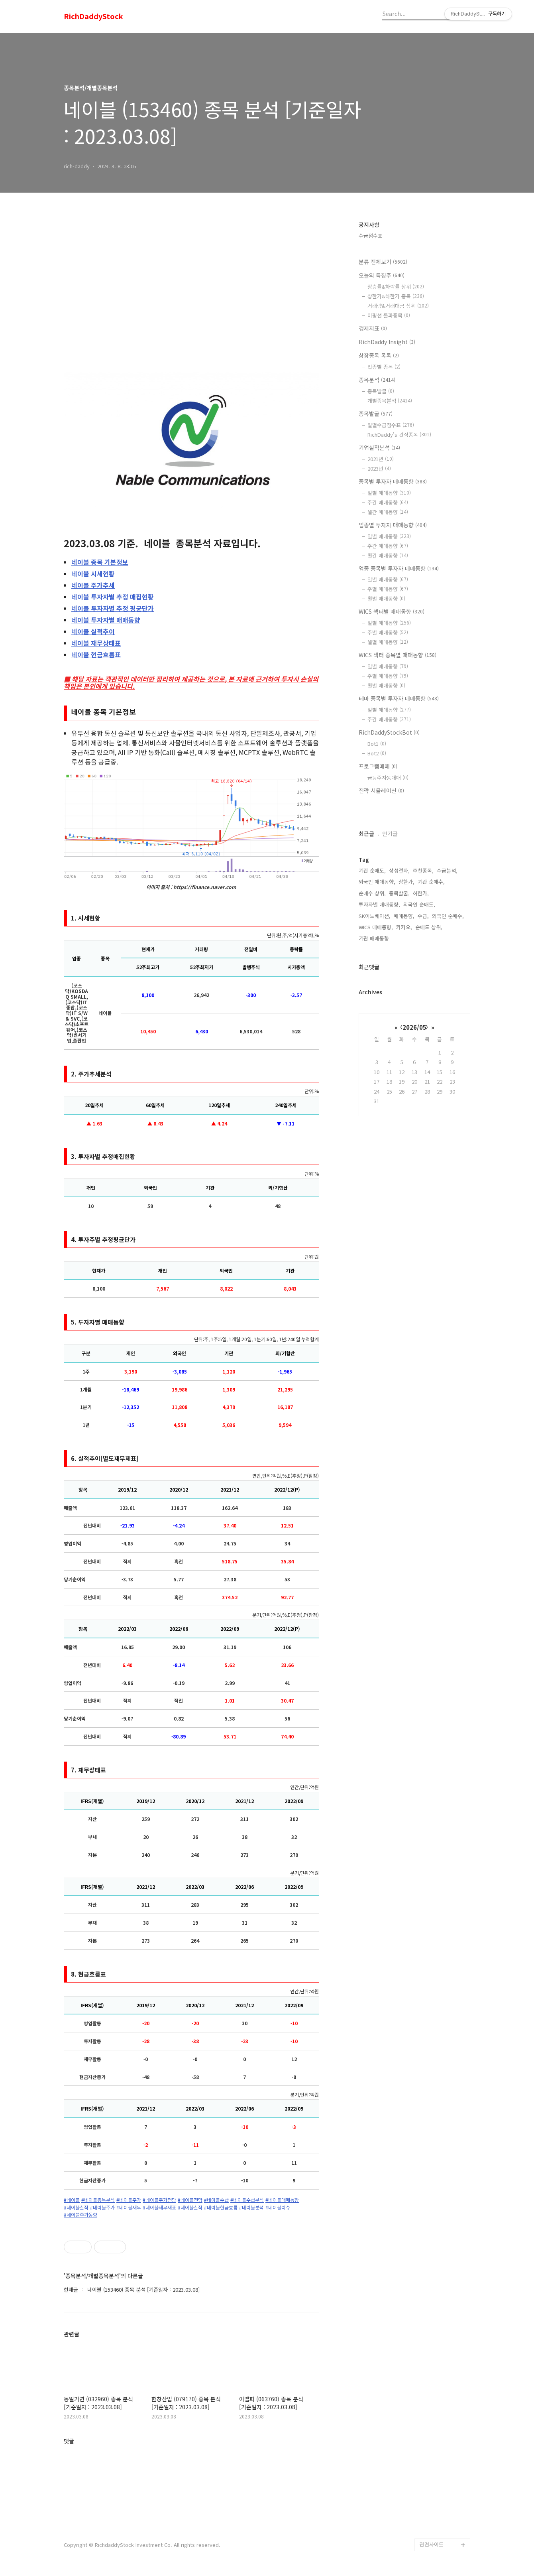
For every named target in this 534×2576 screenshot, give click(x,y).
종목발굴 (380, 391)
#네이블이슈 (277, 2207)
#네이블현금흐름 (221, 2207)
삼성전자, (399, 870)
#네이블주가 (128, 2200)
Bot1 (376, 743)
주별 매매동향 (387, 589)
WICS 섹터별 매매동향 (391, 611)
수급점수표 (371, 235)
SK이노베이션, (375, 916)
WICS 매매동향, (376, 927)
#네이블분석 (251, 2207)
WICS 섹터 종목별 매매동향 (397, 655)
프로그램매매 (378, 766)
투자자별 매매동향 (105, 620)
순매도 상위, (428, 927)
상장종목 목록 (379, 355)
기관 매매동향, (375, 938)
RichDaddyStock (93, 16)
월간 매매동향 (387, 512)
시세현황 (93, 573)
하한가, (421, 893)
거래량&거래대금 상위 (398, 305)
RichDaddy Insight (387, 342)
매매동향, (404, 916)
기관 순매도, (372, 870)
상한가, (406, 881)
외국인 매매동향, (377, 881)
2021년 (380, 459)
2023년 (379, 468)
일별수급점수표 (390, 425)
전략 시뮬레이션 (381, 790)
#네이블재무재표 (159, 2207)
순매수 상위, (372, 893)
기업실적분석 (379, 447)
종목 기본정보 (99, 562)
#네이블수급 (216, 2200)
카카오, (404, 927)
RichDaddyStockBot (389, 732)
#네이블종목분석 (98, 2200)
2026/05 (414, 1027)
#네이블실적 (76, 2207)
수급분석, (447, 870)
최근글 (366, 834)
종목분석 (377, 380)
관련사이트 (432, 2544)
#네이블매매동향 (282, 2200)
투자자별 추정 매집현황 (112, 596)
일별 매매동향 (389, 493)
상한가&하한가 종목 (395, 296)
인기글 (390, 834)
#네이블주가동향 (80, 2214)
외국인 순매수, (448, 916)
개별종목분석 (389, 400)
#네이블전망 (190, 2200)
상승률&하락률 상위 (395, 286)
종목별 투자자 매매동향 (393, 481)
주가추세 (93, 585)
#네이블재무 (128, 2207)
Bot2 (376, 753)
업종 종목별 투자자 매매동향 (399, 568)
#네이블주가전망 (159, 2200)
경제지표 (373, 328)
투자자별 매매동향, (379, 904)
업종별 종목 (383, 367)
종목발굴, (399, 893)
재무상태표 (96, 643)
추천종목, (423, 870)
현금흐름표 (96, 654)
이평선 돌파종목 (388, 315)
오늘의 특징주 (381, 275)
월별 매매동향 (386, 598)
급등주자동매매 (387, 777)
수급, (423, 916)
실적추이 (93, 631)
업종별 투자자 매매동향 (393, 525)
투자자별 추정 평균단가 (112, 608)
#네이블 (72, 2200)
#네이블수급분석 (247, 2200)
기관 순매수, (431, 881)
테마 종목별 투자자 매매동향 (399, 698)
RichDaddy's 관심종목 (399, 434)
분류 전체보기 (383, 262)
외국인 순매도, (419, 904)
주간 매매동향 (387, 502)
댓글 (69, 2441)
